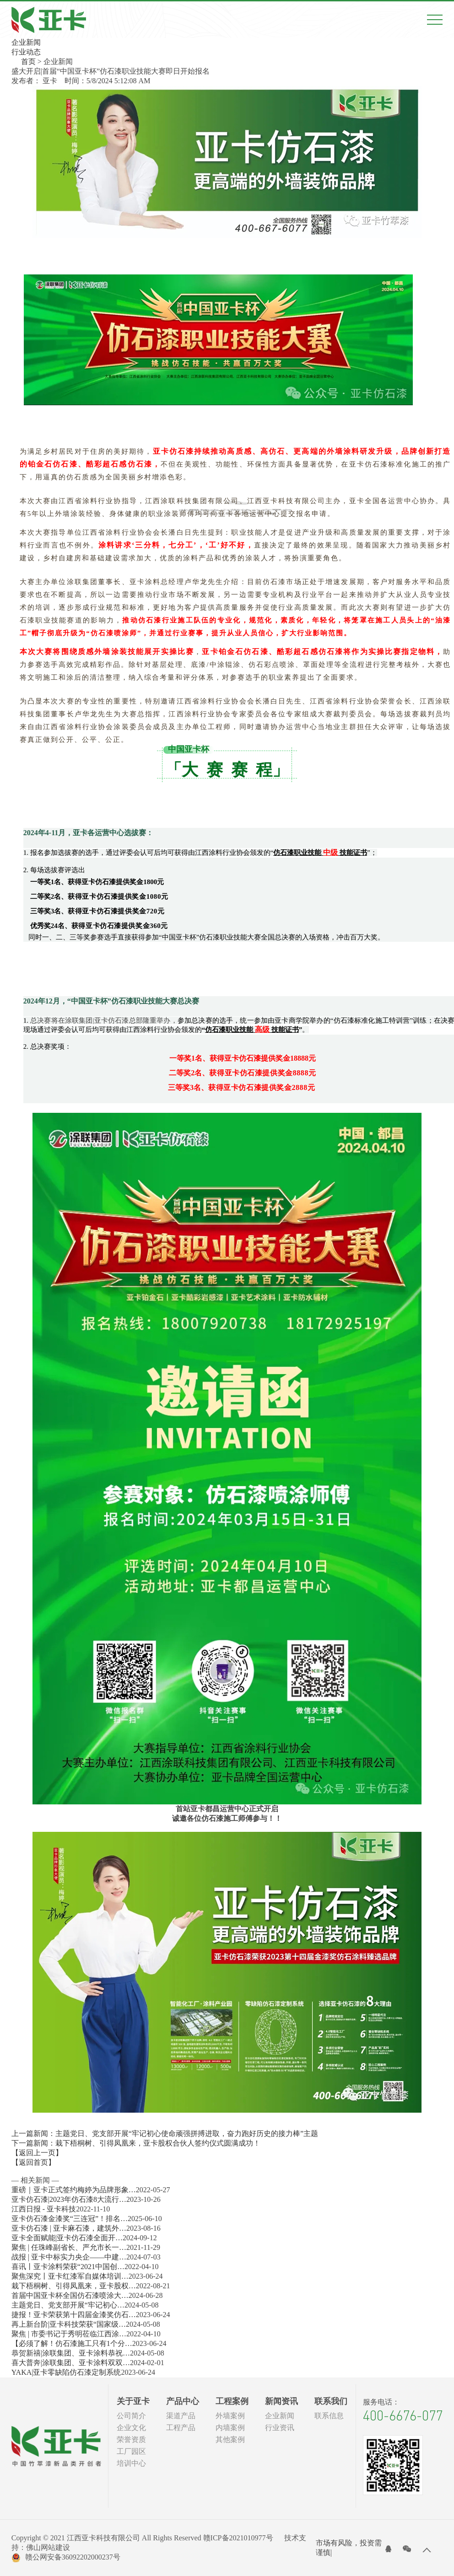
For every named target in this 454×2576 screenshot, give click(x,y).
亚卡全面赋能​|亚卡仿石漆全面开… (67, 2238)
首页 (28, 61)
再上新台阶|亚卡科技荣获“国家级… (68, 2324)
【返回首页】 (33, 2162)
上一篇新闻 (164, 2133)
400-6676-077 (403, 2415)
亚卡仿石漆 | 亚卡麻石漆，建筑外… (68, 2228)
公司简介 (131, 2416)
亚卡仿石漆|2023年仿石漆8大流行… (68, 2199)
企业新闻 (26, 42)
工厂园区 (131, 2451)
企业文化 (131, 2427)
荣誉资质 (131, 2439)
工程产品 (180, 2427)
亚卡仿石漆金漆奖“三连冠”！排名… (69, 2218)
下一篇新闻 (135, 2143)
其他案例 (230, 2439)
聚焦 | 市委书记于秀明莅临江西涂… (68, 2334)
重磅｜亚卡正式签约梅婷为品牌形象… (73, 2190)
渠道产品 (180, 2416)
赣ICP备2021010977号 (238, 2538)
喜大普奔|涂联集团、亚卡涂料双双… (70, 2363)
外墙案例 (230, 2416)
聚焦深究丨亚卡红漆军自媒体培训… (70, 2276)
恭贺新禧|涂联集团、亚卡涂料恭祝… (70, 2353)
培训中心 (131, 2463)
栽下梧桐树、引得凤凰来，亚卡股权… (73, 2286)
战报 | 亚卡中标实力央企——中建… (68, 2257)
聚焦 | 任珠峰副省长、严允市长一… (68, 2247)
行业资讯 (279, 2427)
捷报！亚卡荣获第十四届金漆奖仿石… (73, 2314)
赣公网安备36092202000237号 (65, 2557)
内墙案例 (230, 2427)
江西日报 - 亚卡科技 (43, 2209)
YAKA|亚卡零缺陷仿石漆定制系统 (66, 2372)
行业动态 (26, 52)
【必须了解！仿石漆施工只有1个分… (71, 2343)
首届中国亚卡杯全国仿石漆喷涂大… (70, 2295)
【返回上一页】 (37, 2153)
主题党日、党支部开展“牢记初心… (67, 2305)
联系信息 (329, 2416)
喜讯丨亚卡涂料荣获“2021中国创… (67, 2266)
